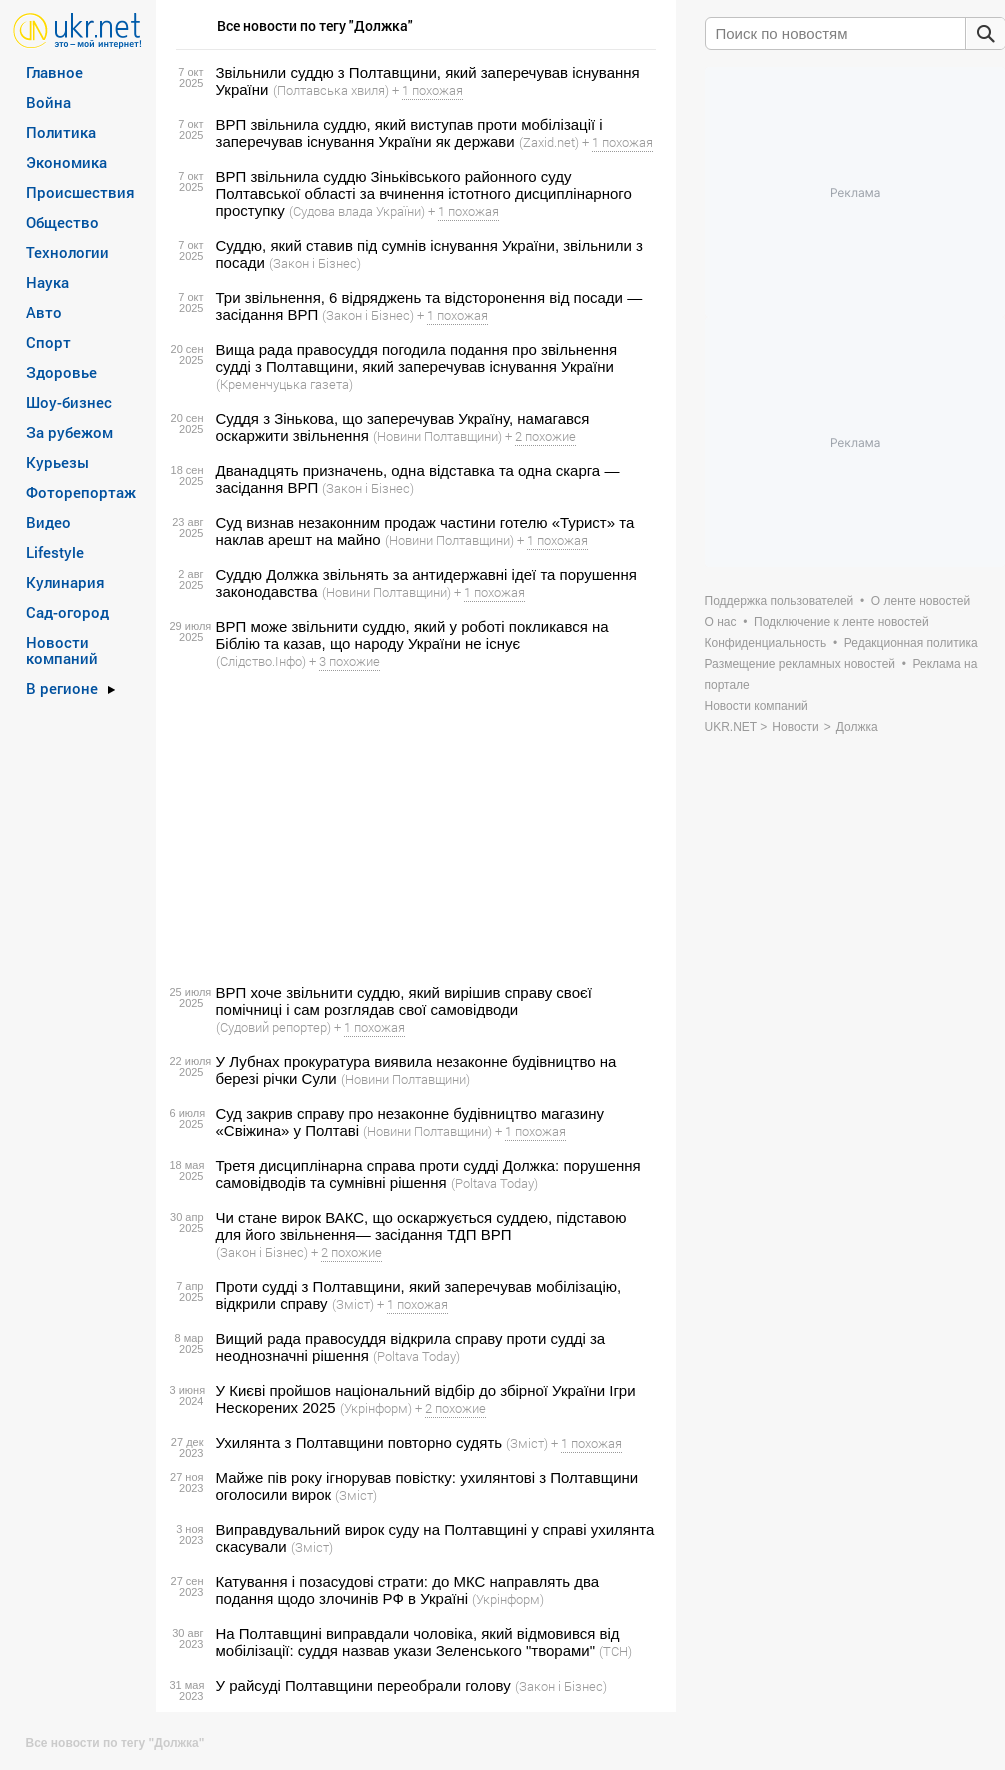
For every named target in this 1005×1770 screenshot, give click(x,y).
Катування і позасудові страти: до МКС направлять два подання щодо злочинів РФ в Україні (408, 1590)
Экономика (66, 162)
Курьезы (57, 462)
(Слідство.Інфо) (261, 661)
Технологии (67, 252)
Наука (47, 282)
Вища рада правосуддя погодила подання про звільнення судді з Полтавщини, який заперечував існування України (417, 358)
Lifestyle (55, 552)
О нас (721, 622)
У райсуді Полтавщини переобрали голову (363, 1685)
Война (48, 102)
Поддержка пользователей (779, 601)
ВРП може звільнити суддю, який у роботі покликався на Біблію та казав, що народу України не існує (412, 635)
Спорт (48, 342)
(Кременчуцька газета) (284, 384)
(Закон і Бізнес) (315, 263)
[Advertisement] (413, 827)
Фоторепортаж (81, 492)
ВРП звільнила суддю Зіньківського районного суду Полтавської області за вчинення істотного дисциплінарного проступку (424, 193)
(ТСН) (615, 1651)
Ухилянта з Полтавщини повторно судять (359, 1442)
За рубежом (69, 432)
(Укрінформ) (376, 1408)
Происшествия (80, 192)
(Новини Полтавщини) (437, 436)
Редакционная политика (911, 643)
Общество (62, 222)
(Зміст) (353, 1304)
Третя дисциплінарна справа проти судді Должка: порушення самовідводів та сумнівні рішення (428, 1174)
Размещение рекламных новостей (800, 664)
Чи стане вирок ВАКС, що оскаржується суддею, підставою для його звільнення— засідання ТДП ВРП (421, 1226)
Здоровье (61, 372)
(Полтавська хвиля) (331, 90)
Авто (44, 312)
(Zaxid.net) (549, 142)
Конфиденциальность (766, 643)
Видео (48, 522)
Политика (61, 132)
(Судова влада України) (357, 211)
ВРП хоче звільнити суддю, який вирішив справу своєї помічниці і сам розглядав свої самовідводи (404, 1001)
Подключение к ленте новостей (841, 622)
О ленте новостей (920, 601)
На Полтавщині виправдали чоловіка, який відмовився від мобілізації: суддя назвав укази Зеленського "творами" (418, 1642)
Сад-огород (67, 612)
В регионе (62, 688)
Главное (54, 72)
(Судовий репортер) (273, 1027)
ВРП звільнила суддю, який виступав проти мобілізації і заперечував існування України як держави (409, 133)
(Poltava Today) (494, 1183)
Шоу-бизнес (69, 402)
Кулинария (65, 582)
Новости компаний (62, 650)
